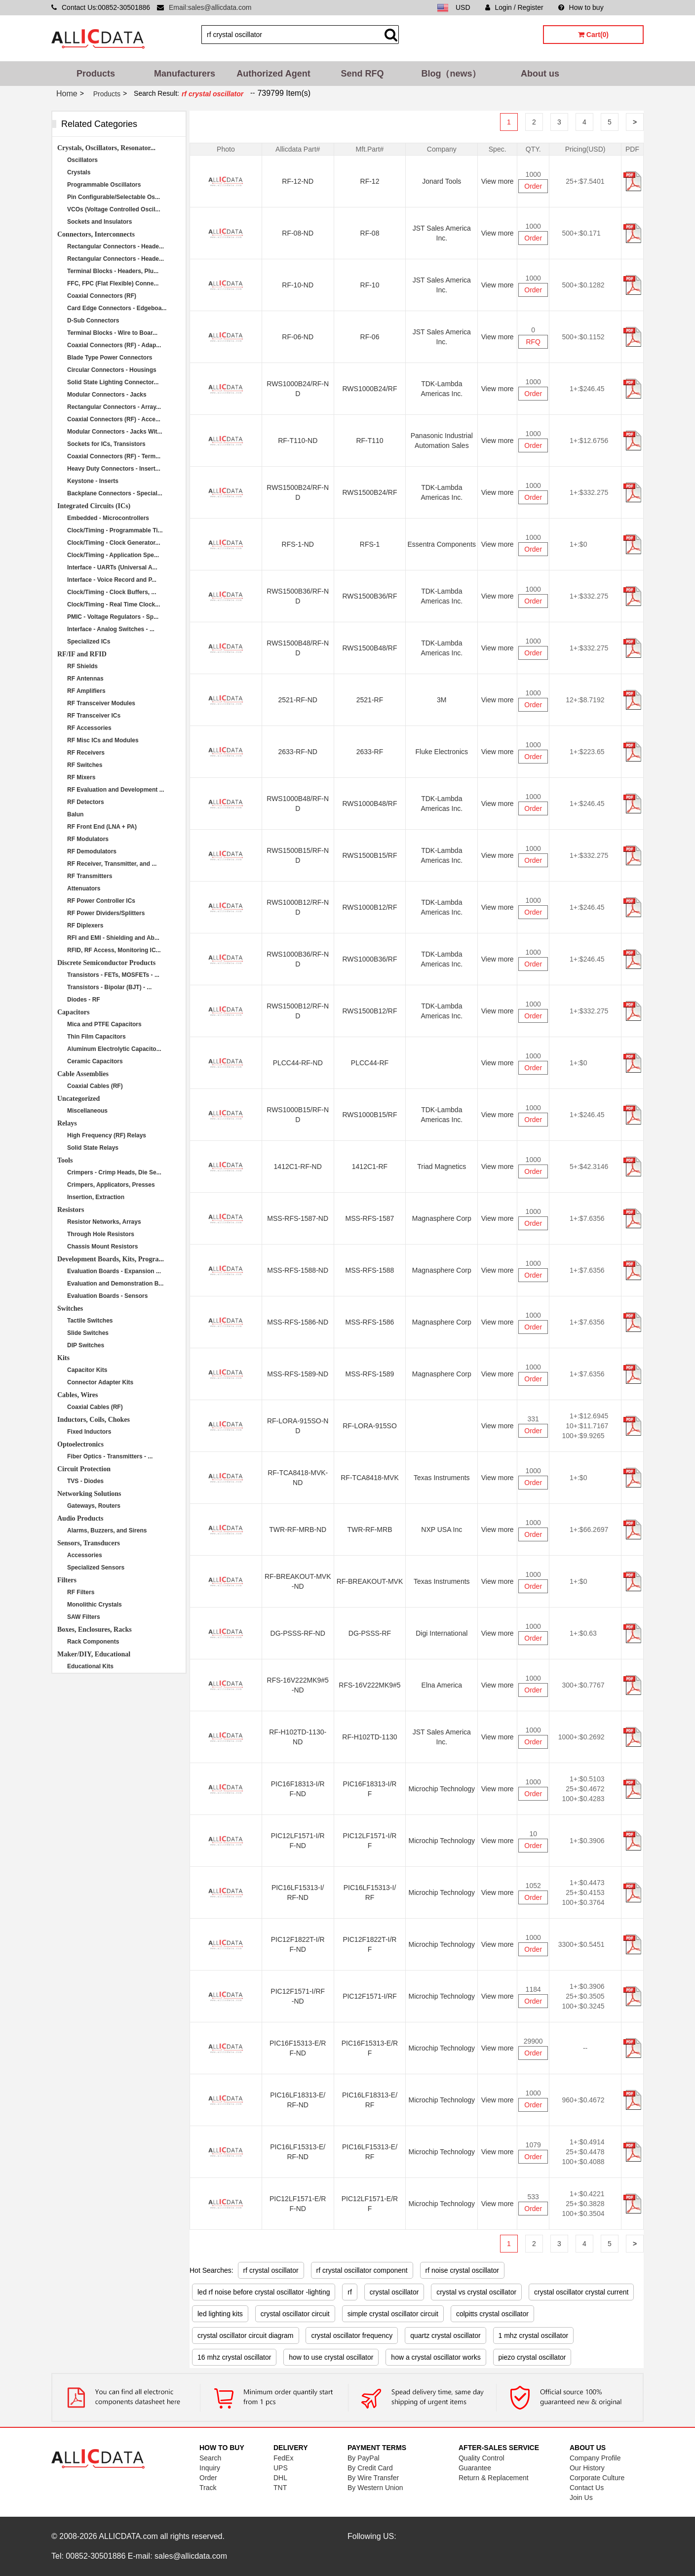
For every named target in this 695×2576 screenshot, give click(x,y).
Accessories (84, 1555)
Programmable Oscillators (104, 184)
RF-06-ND (297, 337)
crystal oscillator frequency (351, 2335)
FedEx (283, 2458)
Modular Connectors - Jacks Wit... (114, 431)
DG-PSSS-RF (369, 1633)
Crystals (78, 172)
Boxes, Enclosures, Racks (94, 1629)
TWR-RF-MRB (370, 1529)
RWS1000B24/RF (369, 389)
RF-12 (370, 181)
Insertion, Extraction (95, 1197)
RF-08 (370, 233)
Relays (67, 1123)
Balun (75, 814)
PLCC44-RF (369, 1063)
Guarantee (475, 2468)
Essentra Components (442, 544)
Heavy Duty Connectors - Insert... (113, 468)
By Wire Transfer (373, 2478)
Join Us (581, 2497)
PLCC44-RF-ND (298, 1063)
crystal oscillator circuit (295, 2314)
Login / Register (514, 7)
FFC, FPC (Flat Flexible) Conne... (112, 283)
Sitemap (631, 7)
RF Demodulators (91, 851)
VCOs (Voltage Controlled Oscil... (113, 209)
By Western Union (375, 2488)
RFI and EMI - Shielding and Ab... (113, 937)
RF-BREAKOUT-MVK (370, 1581)
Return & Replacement (494, 2478)
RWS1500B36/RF (369, 596)
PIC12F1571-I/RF (370, 1996)
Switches (70, 1308)
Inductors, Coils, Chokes (93, 1419)
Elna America (442, 1685)
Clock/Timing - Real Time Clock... (113, 604)
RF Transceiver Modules (101, 703)
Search (210, 2458)
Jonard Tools (441, 181)
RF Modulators (88, 839)
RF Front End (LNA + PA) (102, 826)
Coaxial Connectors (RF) (101, 295)
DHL (280, 2478)
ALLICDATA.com (128, 2536)
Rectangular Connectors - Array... (114, 406)
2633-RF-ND (297, 752)
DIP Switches (85, 1345)
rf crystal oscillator (271, 2270)
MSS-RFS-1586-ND (297, 1322)
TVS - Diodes (85, 1481)
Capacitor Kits (87, 1370)
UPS (280, 2468)
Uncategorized (78, 1098)
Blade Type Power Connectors (109, 357)
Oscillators (82, 160)
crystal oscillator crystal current (581, 2292)
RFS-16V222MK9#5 (369, 1685)
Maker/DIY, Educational (93, 1654)
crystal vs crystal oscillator (476, 2292)
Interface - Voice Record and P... (111, 579)
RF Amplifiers (86, 690)
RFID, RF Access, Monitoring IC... (114, 950)
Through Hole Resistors (100, 1234)
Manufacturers (184, 74)
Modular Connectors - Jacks (107, 394)
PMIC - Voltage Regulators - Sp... (112, 616)
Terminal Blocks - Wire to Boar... (112, 332)
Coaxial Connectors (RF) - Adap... (114, 345)
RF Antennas (85, 678)
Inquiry (209, 2468)
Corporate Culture (597, 2478)
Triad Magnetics (441, 1166)
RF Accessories (89, 727)
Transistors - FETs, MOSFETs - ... (113, 974)
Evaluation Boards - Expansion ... (114, 1271)
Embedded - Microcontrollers (108, 518)
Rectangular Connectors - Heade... (115, 246)
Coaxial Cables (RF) (95, 1086)
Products (96, 74)
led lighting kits (220, 2314)
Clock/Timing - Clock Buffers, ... (111, 592)
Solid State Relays (92, 1147)
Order (533, 186)
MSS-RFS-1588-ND (297, 1270)
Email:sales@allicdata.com (210, 7)
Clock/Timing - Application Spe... (113, 555)
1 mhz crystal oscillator (534, 2335)
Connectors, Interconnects (96, 234)
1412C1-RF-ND (298, 1166)
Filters (67, 1580)
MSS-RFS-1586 (370, 1322)
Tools (65, 1160)
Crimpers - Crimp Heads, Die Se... (114, 1172)
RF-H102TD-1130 (369, 1737)
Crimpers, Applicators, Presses (111, 1184)
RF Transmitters (89, 876)
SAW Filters (83, 1616)
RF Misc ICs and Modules (103, 740)
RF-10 (370, 285)
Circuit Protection (84, 1469)
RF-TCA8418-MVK (369, 1478)
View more (497, 181)
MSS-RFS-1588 (370, 1270)
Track (207, 2488)
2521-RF (369, 700)
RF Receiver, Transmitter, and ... (111, 863)
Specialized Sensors (95, 1567)
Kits (63, 1358)
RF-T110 (369, 440)
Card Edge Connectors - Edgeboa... (116, 308)
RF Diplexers (85, 925)
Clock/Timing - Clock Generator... (113, 542)
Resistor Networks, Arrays (104, 1221)
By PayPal (364, 2458)
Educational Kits (90, 1666)
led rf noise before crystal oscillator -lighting (263, 2292)
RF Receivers (86, 752)
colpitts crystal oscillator (492, 2314)
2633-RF (369, 752)
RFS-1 (370, 544)
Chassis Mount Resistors (102, 1246)
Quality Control (481, 2458)
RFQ (533, 342)
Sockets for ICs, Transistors (106, 444)
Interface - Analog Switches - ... (110, 629)
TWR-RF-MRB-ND (297, 1529)
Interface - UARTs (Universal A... (112, 567)
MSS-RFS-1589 (370, 1374)
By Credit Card (370, 2468)
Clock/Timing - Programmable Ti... (115, 530)
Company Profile (595, 2458)
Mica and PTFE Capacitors (104, 1024)
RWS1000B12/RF (369, 907)
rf (350, 2292)
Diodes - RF (83, 999)
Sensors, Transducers (88, 1543)
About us (540, 74)
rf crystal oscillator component (362, 2270)
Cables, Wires (77, 1395)
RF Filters (80, 1592)
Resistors (70, 1209)
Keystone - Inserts (92, 481)
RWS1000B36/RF (369, 959)
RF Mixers (81, 777)
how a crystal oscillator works (435, 2357)
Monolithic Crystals (94, 1604)
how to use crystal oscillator (331, 2357)
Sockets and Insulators (99, 221)
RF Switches (84, 765)
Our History (587, 2468)
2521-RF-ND (297, 700)
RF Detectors (85, 802)
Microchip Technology (442, 1789)
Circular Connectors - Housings (111, 369)
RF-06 (370, 337)
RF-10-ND (297, 285)
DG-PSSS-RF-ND (297, 1633)
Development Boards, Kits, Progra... (110, 1259)
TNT (280, 2488)
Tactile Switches (90, 1320)
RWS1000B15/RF (369, 1115)
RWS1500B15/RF (369, 855)
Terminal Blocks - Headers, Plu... (112, 271)
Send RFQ (362, 74)
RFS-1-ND (298, 544)
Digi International (441, 1633)
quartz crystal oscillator (445, 2335)
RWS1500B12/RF (369, 1011)
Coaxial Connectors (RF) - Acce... (113, 419)
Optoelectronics (80, 1444)
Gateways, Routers (93, 1505)
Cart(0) (593, 35)
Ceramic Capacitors (95, 1061)
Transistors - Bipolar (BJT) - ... (109, 987)
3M (441, 700)
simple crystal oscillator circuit (393, 2314)
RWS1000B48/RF (369, 803)
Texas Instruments (442, 1478)
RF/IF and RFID (82, 654)
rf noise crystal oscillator (462, 2270)
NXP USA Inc (441, 1529)
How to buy (581, 7)
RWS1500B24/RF (369, 492)
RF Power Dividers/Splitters (106, 913)
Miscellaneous (87, 1110)
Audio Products (80, 1518)
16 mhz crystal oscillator (234, 2357)
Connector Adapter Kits (100, 1382)
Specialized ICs (88, 641)
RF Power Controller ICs (101, 900)
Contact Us (587, 2488)
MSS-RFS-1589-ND (297, 1374)
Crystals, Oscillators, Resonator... (106, 148)
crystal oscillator (394, 2292)
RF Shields (82, 666)
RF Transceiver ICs (93, 715)
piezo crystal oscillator (532, 2357)
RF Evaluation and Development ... (115, 789)
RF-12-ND (297, 181)
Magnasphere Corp (441, 1218)
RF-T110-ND (297, 440)
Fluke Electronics (441, 752)
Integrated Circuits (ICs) (93, 506)
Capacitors (73, 1012)
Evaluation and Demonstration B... (115, 1283)
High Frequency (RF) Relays (106, 1135)
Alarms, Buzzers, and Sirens (107, 1530)
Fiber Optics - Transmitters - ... (110, 1456)
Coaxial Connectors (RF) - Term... (113, 456)
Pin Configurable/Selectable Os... (113, 197)
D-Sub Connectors (93, 320)
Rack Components (93, 1641)
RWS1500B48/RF (369, 648)
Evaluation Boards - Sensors (107, 1295)
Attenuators (83, 888)
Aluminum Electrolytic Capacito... (114, 1049)
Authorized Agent (273, 74)
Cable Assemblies (83, 1074)
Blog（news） (451, 74)
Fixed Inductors (89, 1431)
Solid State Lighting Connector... (112, 382)
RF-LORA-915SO (370, 1426)
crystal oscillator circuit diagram (245, 2335)
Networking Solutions (89, 1493)
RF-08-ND (297, 233)
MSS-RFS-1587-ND (297, 1218)
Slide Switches (88, 1332)
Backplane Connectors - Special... (114, 493)
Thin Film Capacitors (96, 1036)
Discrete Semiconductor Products (106, 962)
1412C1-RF (369, 1166)
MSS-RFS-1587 (370, 1218)
